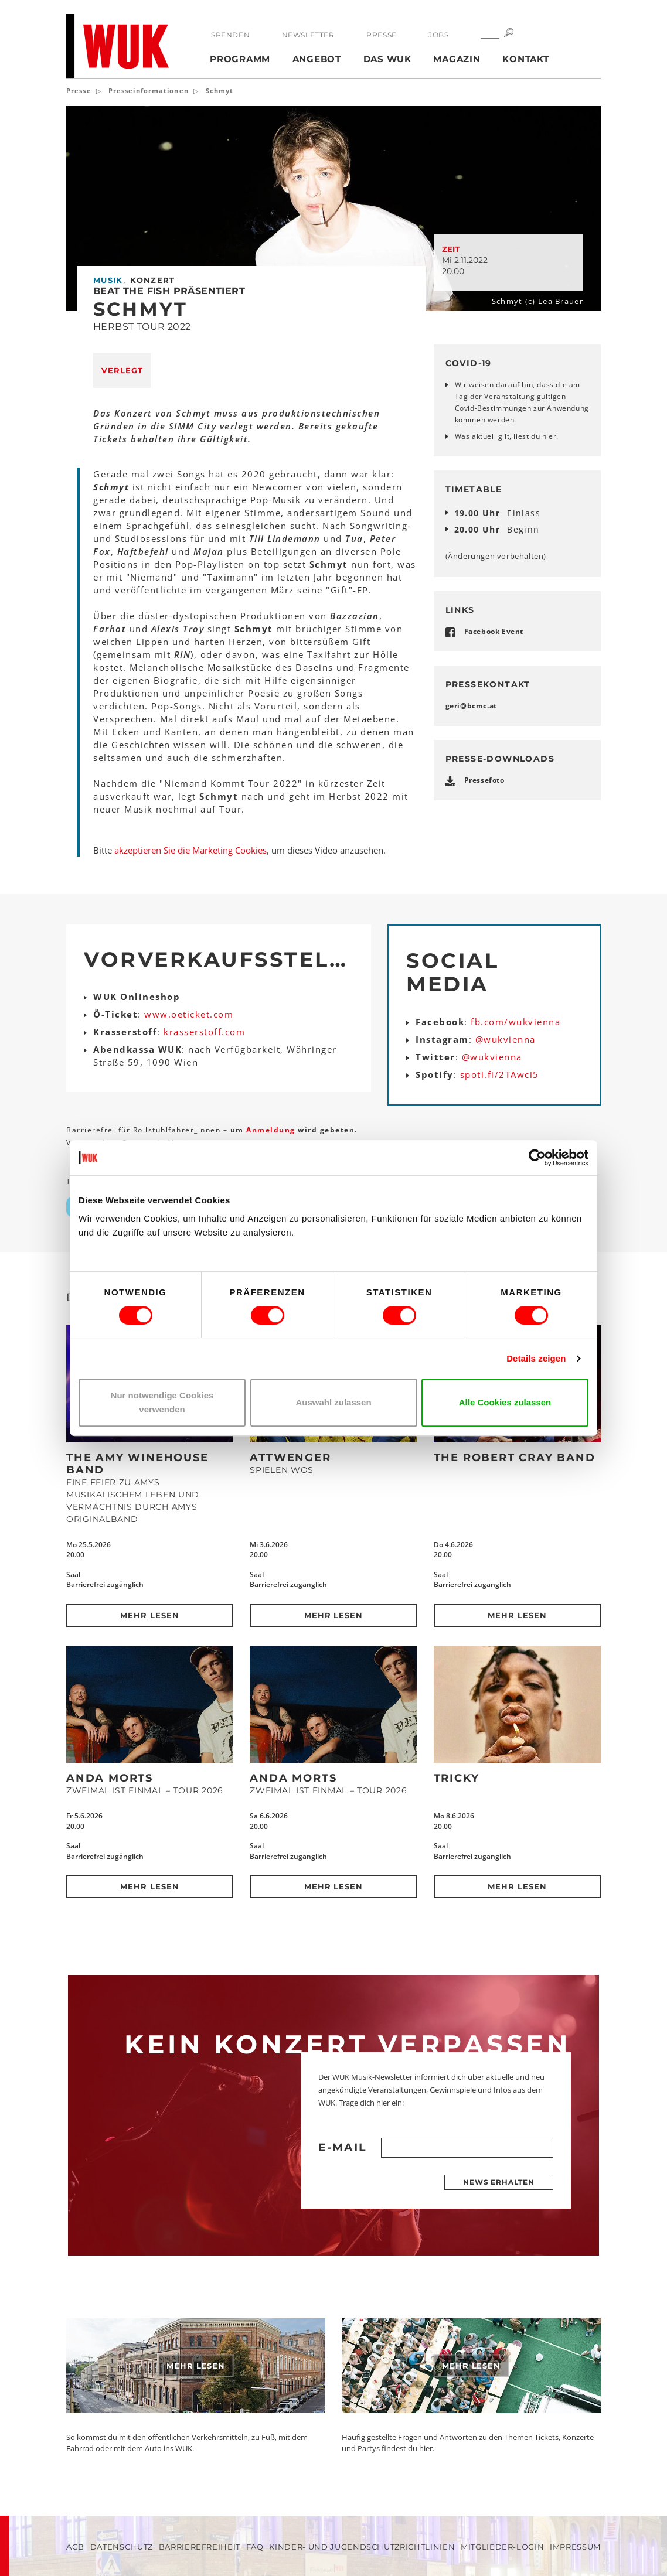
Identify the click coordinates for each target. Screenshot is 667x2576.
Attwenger (290, 1457)
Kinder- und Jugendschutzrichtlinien (362, 2546)
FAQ (255, 2546)
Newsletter (308, 34)
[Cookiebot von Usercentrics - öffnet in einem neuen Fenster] (537, 1157)
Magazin (456, 58)
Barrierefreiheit (199, 2546)
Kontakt (525, 58)
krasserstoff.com (204, 1032)
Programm (240, 58)
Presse (381, 34)
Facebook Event (493, 631)
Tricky (456, 1778)
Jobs (438, 34)
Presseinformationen (148, 90)
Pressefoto (484, 780)
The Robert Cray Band (514, 1457)
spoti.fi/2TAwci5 (499, 1074)
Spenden (230, 34)
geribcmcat (471, 706)
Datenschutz (121, 2546)
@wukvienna (505, 1039)
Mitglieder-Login (502, 2546)
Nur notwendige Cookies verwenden (162, 1402)
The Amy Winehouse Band (137, 1463)
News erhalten (499, 2182)
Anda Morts (109, 1778)
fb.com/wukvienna (515, 1022)
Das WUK (387, 58)
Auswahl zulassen (333, 1402)
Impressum (575, 2546)
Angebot (316, 58)
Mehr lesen (149, 1615)
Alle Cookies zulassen (505, 1402)
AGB (75, 2546)
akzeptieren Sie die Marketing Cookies (190, 850)
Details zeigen (536, 1358)
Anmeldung (272, 1130)
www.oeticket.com (188, 1014)
